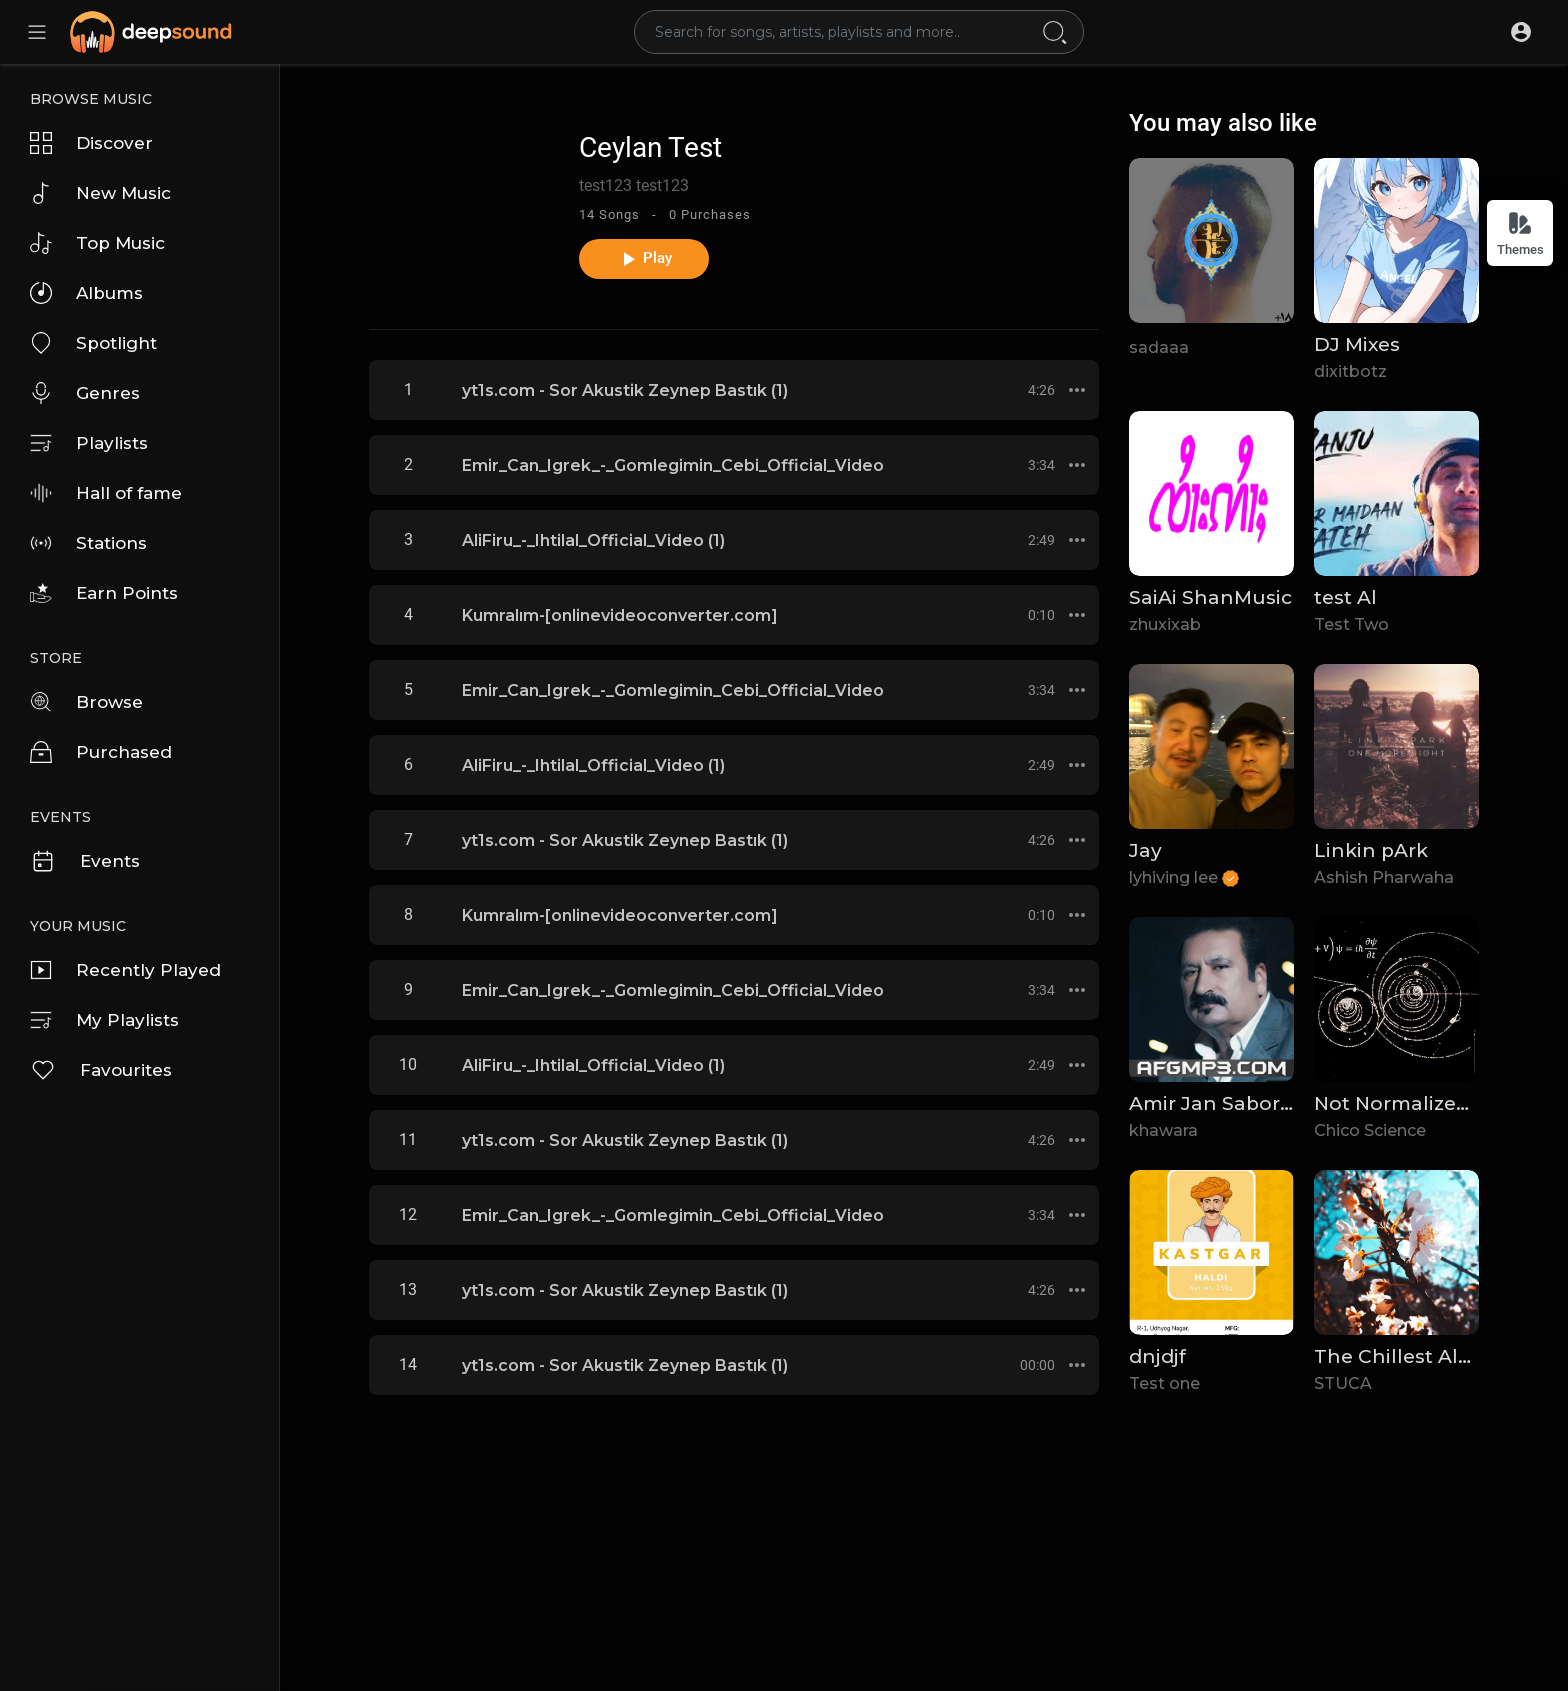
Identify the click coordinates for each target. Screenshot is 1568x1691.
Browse (86, 702)
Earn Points (104, 593)
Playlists (89, 443)
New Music (100, 193)
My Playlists (104, 1020)
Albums (86, 293)
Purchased (101, 752)
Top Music (97, 243)
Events (85, 861)
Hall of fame (106, 493)
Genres (85, 393)
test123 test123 (634, 185)
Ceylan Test (650, 147)
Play (644, 259)
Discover (91, 143)
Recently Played (125, 970)
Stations (88, 543)
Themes (1520, 233)
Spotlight (93, 343)
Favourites (101, 1070)
